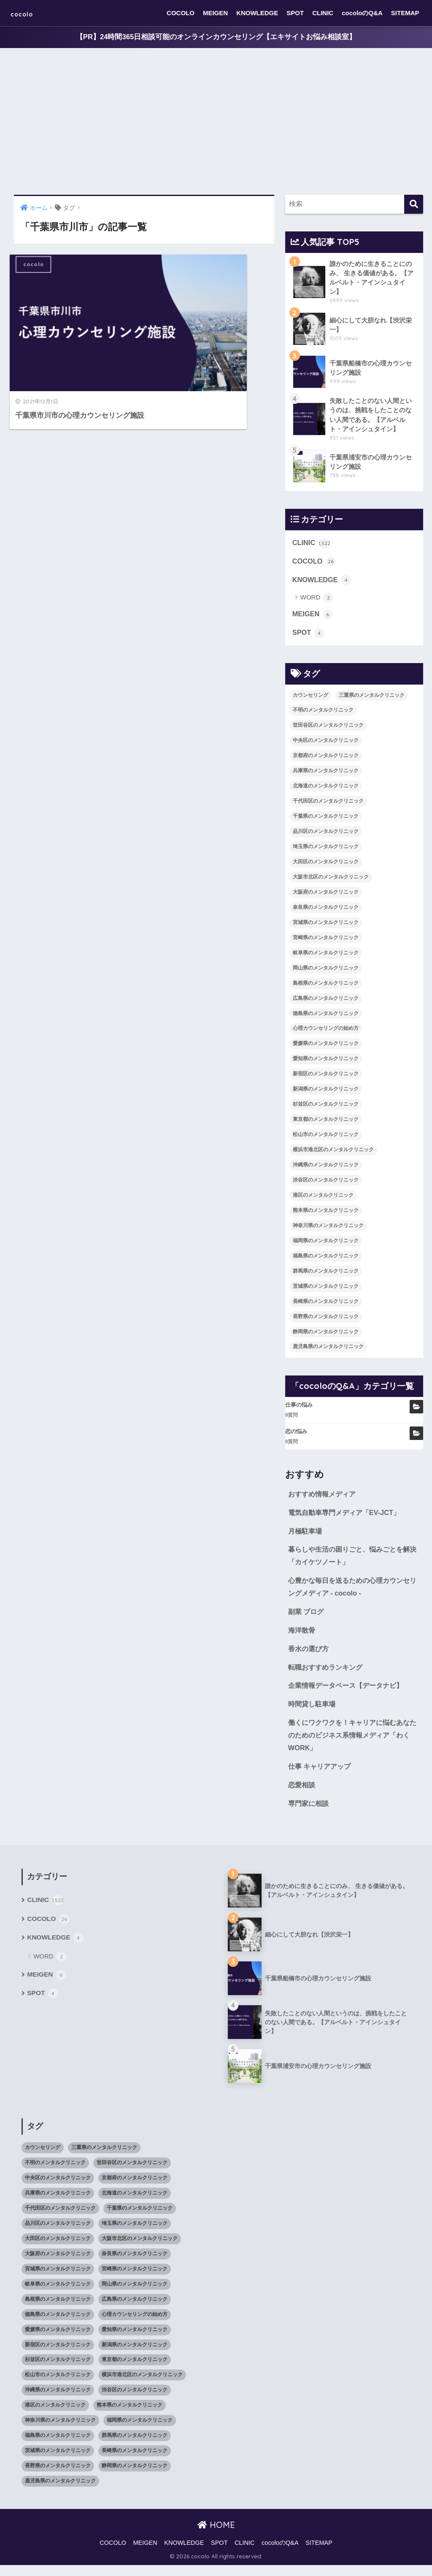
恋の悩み (296, 1435)
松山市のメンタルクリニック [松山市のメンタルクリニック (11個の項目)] (326, 1139)
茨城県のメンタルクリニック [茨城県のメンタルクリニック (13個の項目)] (326, 1290)
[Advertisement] (216, 122)
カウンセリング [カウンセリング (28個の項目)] (310, 699)
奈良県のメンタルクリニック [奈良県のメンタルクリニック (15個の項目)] (326, 911)
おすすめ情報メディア (324, 1498)
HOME (216, 2535)
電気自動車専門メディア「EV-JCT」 (347, 1517)
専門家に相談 (309, 1814)
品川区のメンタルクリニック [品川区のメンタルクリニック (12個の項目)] (326, 835)
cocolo (28, 13)
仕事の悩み (299, 1409)
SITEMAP (405, 12)
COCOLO (180, 12)
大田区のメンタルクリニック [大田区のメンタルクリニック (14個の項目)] (326, 866)
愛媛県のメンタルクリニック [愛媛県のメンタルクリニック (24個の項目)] (326, 1047)
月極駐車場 (306, 1536)
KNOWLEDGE (257, 12)
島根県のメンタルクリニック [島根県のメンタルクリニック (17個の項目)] (326, 987)
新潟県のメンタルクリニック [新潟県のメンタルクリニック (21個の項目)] (326, 1093)
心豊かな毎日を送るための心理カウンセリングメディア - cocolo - (352, 1593)
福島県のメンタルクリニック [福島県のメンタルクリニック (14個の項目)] (326, 1259)
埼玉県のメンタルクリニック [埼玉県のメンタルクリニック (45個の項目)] (326, 851)
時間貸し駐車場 (313, 1712)
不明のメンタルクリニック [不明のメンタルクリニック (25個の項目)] (323, 714)
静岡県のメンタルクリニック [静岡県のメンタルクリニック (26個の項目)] (326, 1335)
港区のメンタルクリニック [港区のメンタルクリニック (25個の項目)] (323, 1199)
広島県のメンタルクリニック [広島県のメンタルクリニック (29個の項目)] (326, 1002)
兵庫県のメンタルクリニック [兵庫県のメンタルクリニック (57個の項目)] (326, 775)
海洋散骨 (302, 1637)
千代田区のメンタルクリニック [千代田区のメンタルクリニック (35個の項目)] (328, 805)
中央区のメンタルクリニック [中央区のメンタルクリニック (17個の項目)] (326, 744)
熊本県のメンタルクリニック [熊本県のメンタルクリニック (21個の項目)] (326, 1214)
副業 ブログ (307, 1618)
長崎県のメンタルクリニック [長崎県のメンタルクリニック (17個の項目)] (326, 1305)
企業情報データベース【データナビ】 (349, 1694)
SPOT (295, 12)
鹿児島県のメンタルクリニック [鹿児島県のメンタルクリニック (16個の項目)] (328, 1351)
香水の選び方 (309, 1656)
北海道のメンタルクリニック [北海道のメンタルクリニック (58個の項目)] (326, 790)
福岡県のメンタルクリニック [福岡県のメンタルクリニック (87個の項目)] (326, 1245)
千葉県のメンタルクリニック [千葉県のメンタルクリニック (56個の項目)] (326, 820)
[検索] (413, 204)
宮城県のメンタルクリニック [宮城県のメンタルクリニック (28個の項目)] (326, 926)
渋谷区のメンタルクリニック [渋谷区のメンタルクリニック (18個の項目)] (326, 1184)
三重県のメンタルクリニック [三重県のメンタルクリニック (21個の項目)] (372, 699)
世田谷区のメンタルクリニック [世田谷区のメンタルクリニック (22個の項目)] (328, 729)
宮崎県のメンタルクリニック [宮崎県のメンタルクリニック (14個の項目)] (326, 941)
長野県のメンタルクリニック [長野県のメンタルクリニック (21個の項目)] (326, 1320)
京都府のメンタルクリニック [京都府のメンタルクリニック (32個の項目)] (326, 760)
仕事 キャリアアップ (321, 1776)
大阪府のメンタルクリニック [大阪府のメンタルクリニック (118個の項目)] (326, 896)
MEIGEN (215, 12)
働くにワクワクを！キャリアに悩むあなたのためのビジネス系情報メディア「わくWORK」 (352, 1744)
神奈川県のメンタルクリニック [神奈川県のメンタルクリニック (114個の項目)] (328, 1230)
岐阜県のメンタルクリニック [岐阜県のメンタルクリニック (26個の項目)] (326, 956)
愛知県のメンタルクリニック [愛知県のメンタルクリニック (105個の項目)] (326, 1063)
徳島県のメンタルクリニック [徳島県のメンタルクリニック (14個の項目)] (326, 1017)
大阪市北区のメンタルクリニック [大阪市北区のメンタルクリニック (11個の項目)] (331, 881)
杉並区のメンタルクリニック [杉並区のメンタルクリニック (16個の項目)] (326, 1108)
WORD (317, 601)
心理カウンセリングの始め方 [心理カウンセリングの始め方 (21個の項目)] (326, 1032)
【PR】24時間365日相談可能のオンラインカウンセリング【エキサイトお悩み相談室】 (216, 37)
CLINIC (322, 12)
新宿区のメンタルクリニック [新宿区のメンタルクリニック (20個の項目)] (326, 1078)
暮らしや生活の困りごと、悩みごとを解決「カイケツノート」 (352, 1561)
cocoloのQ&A (362, 12)
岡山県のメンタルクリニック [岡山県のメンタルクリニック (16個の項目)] (326, 972)
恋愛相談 (302, 1795)
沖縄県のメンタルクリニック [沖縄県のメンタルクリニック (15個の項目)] (326, 1169)
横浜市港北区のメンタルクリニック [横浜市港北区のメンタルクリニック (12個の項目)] (333, 1154)
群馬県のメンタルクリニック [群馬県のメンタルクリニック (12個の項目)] (326, 1275)
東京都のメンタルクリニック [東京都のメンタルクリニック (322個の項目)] (326, 1123)
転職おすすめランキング (327, 1675)
